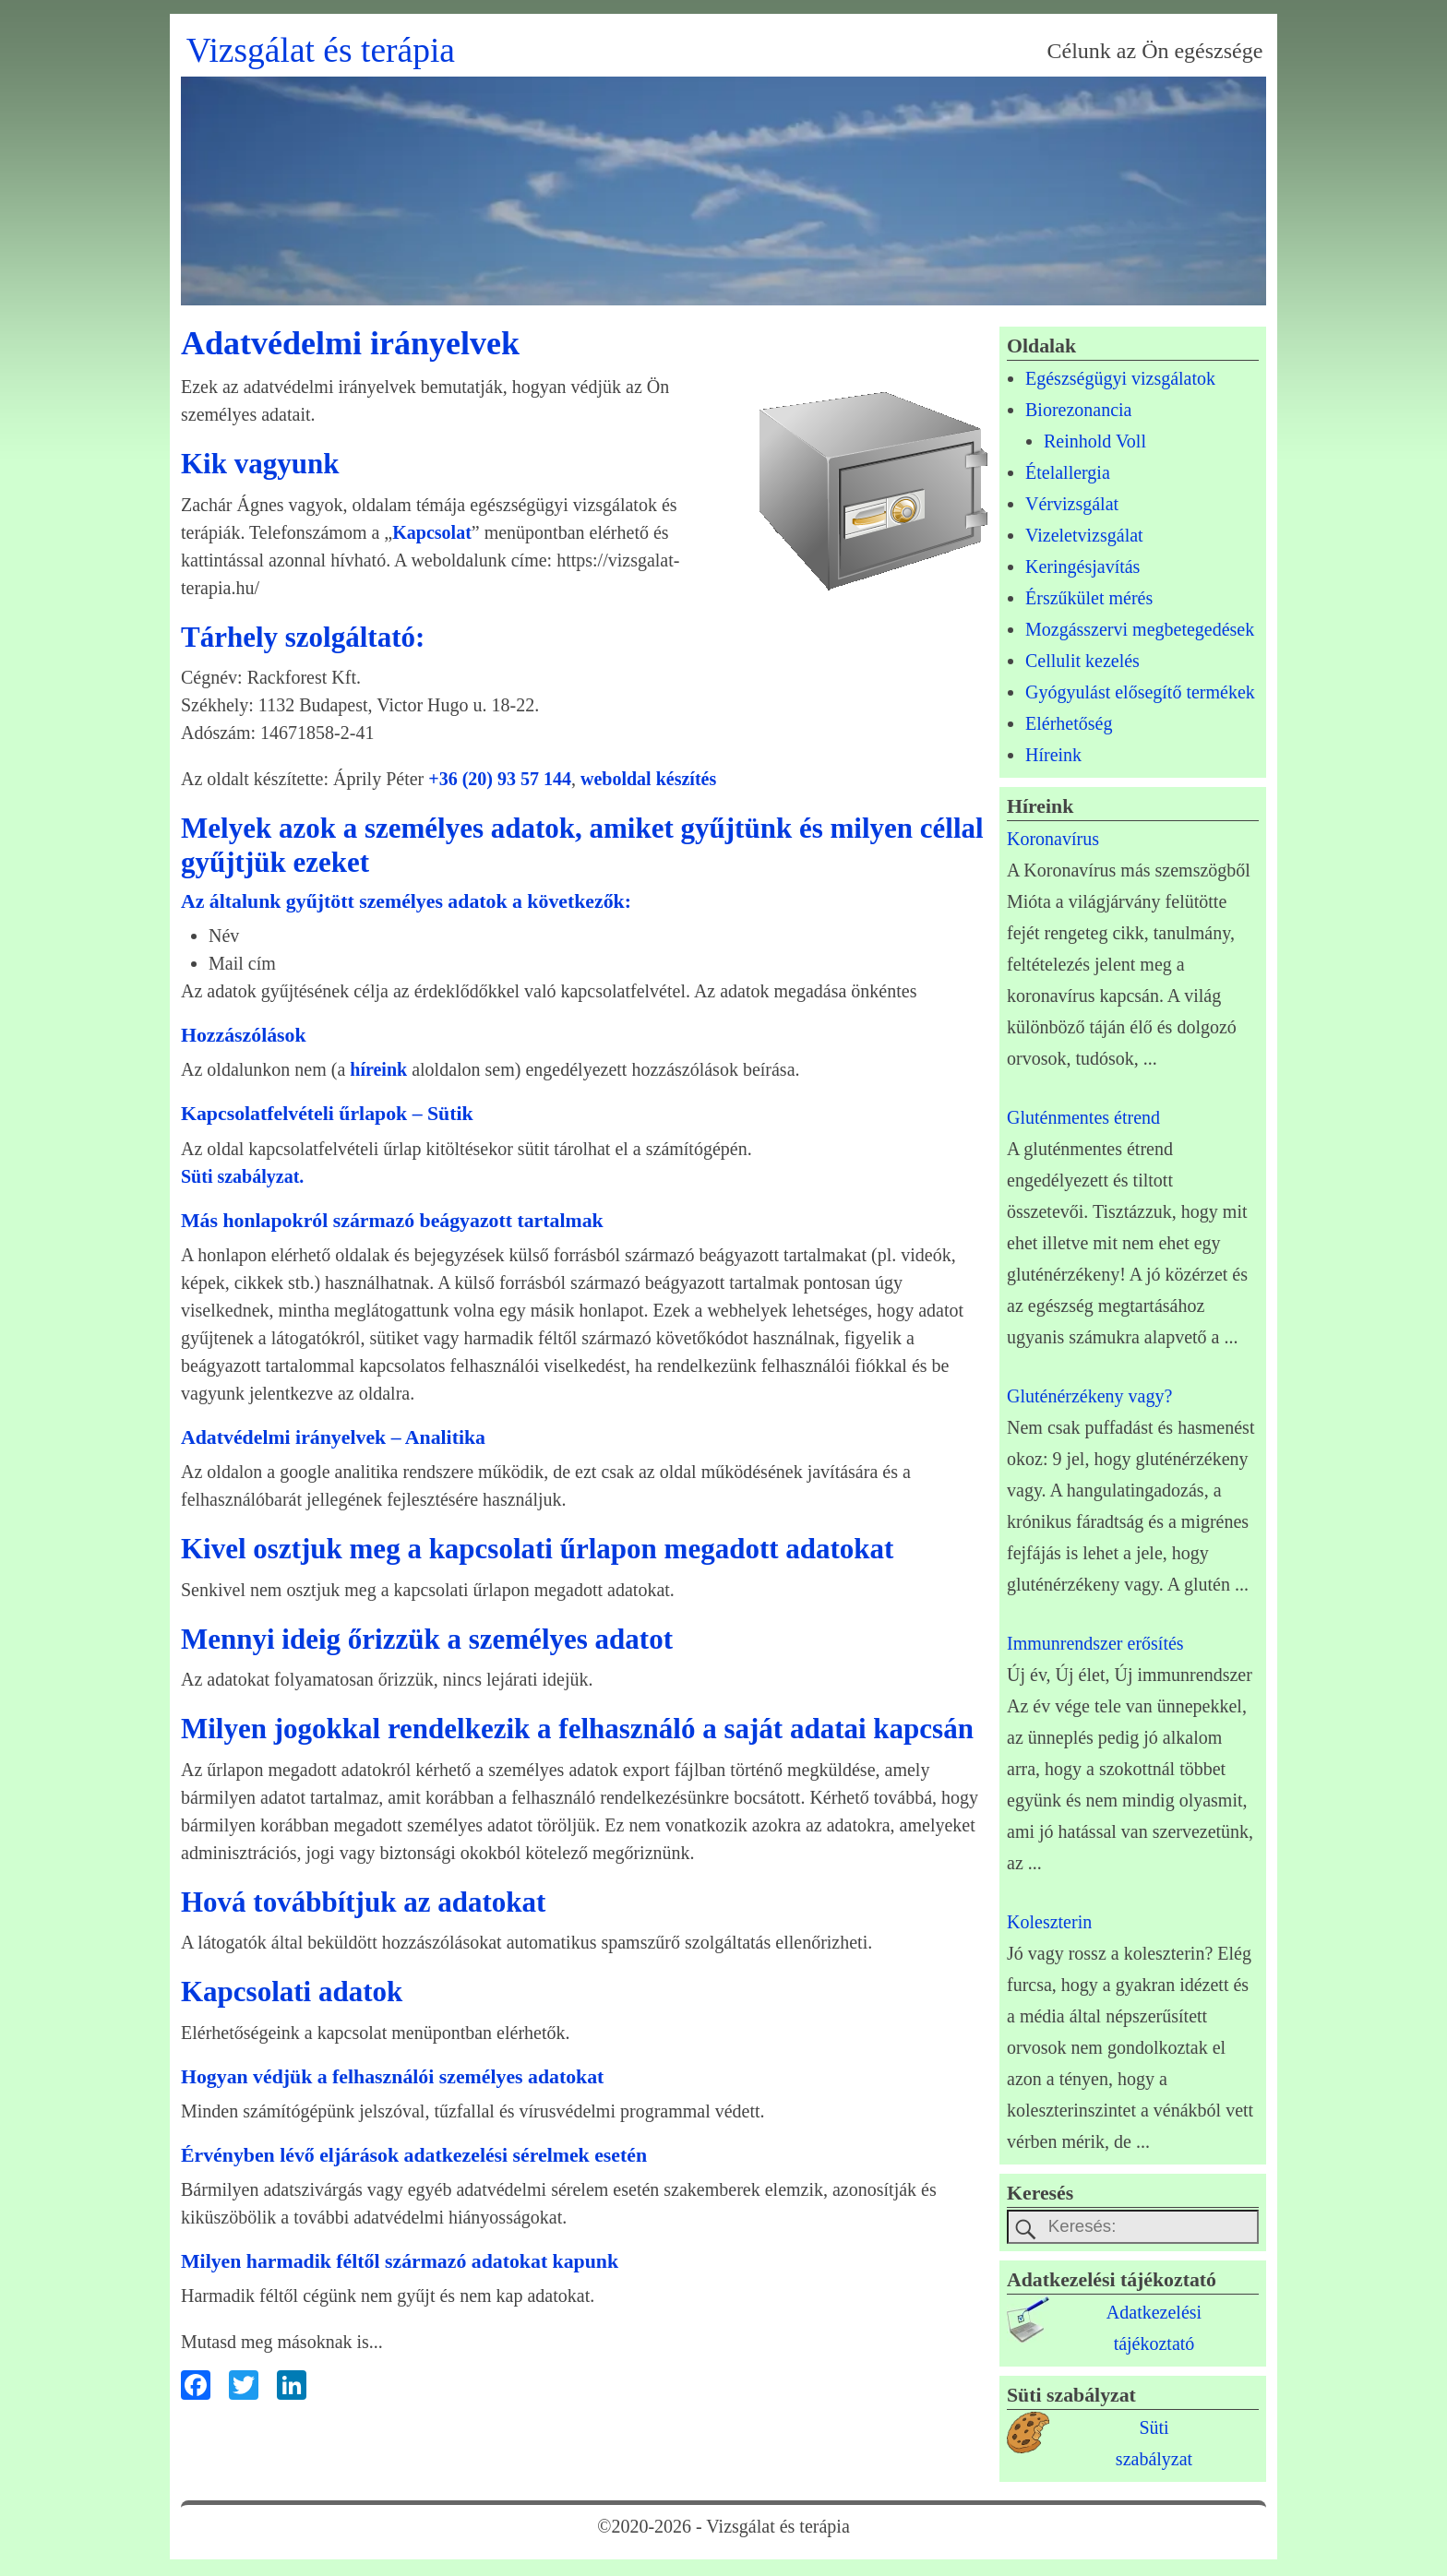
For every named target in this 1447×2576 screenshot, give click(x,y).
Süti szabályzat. (242, 1176)
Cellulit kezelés (1082, 660)
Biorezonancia (1078, 410)
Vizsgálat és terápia (320, 50)
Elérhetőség (1068, 723)
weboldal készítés (648, 779)
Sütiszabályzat (1154, 2446)
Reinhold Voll (1095, 441)
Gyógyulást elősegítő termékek (1140, 692)
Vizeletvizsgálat (1084, 535)
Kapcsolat (432, 532)
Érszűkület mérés (1089, 598)
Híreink (1053, 755)
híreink (378, 1069)
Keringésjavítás (1082, 566)
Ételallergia (1067, 472)
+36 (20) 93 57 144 (499, 779)
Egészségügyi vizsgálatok (1120, 378)
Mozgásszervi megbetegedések (1139, 629)
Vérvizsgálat (1071, 504)
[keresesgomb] (1026, 2230)
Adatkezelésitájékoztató (1154, 2330)
